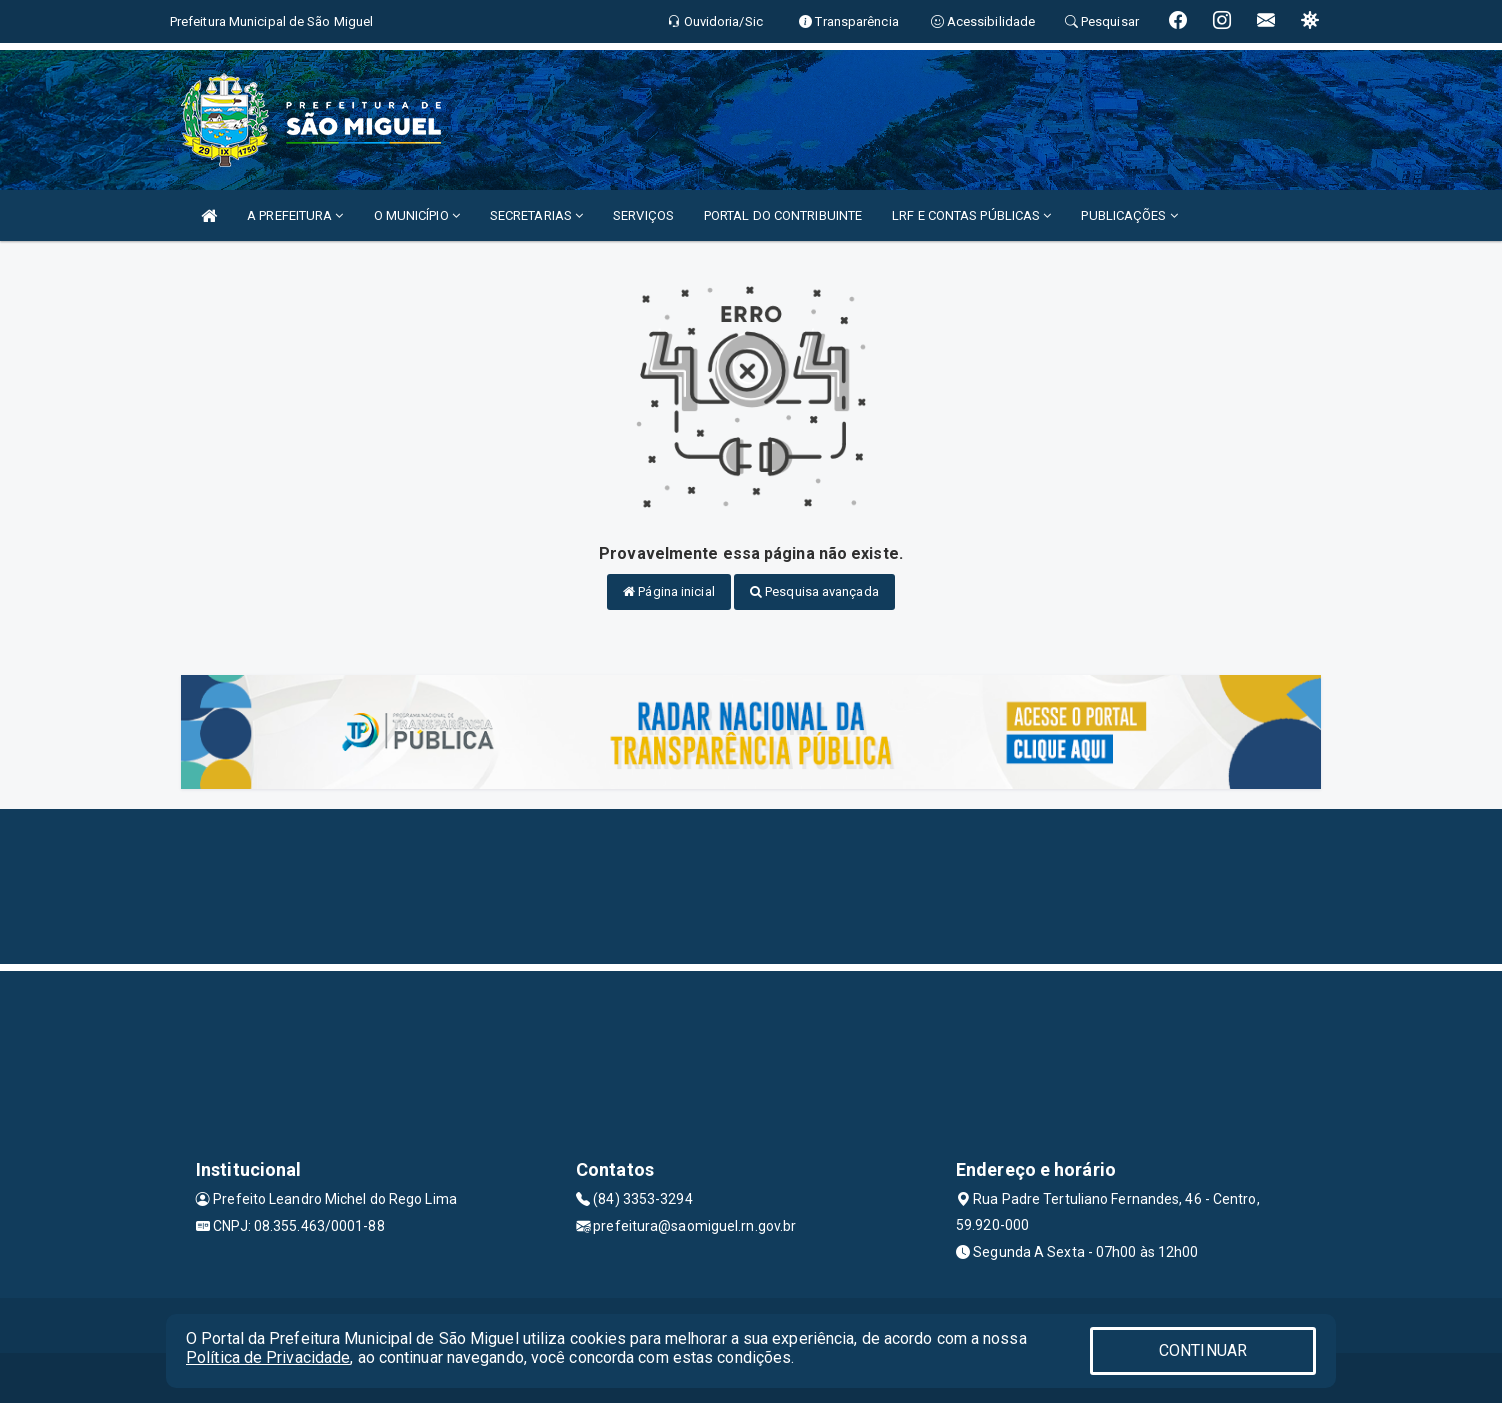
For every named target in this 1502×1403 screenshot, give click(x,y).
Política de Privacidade (268, 1357)
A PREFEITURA (295, 215)
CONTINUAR (1203, 1350)
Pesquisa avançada (814, 591)
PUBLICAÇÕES (1129, 215)
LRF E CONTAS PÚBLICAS (971, 215)
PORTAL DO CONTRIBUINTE (783, 215)
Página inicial (669, 591)
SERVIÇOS (643, 215)
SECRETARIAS (536, 215)
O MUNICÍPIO (417, 215)
